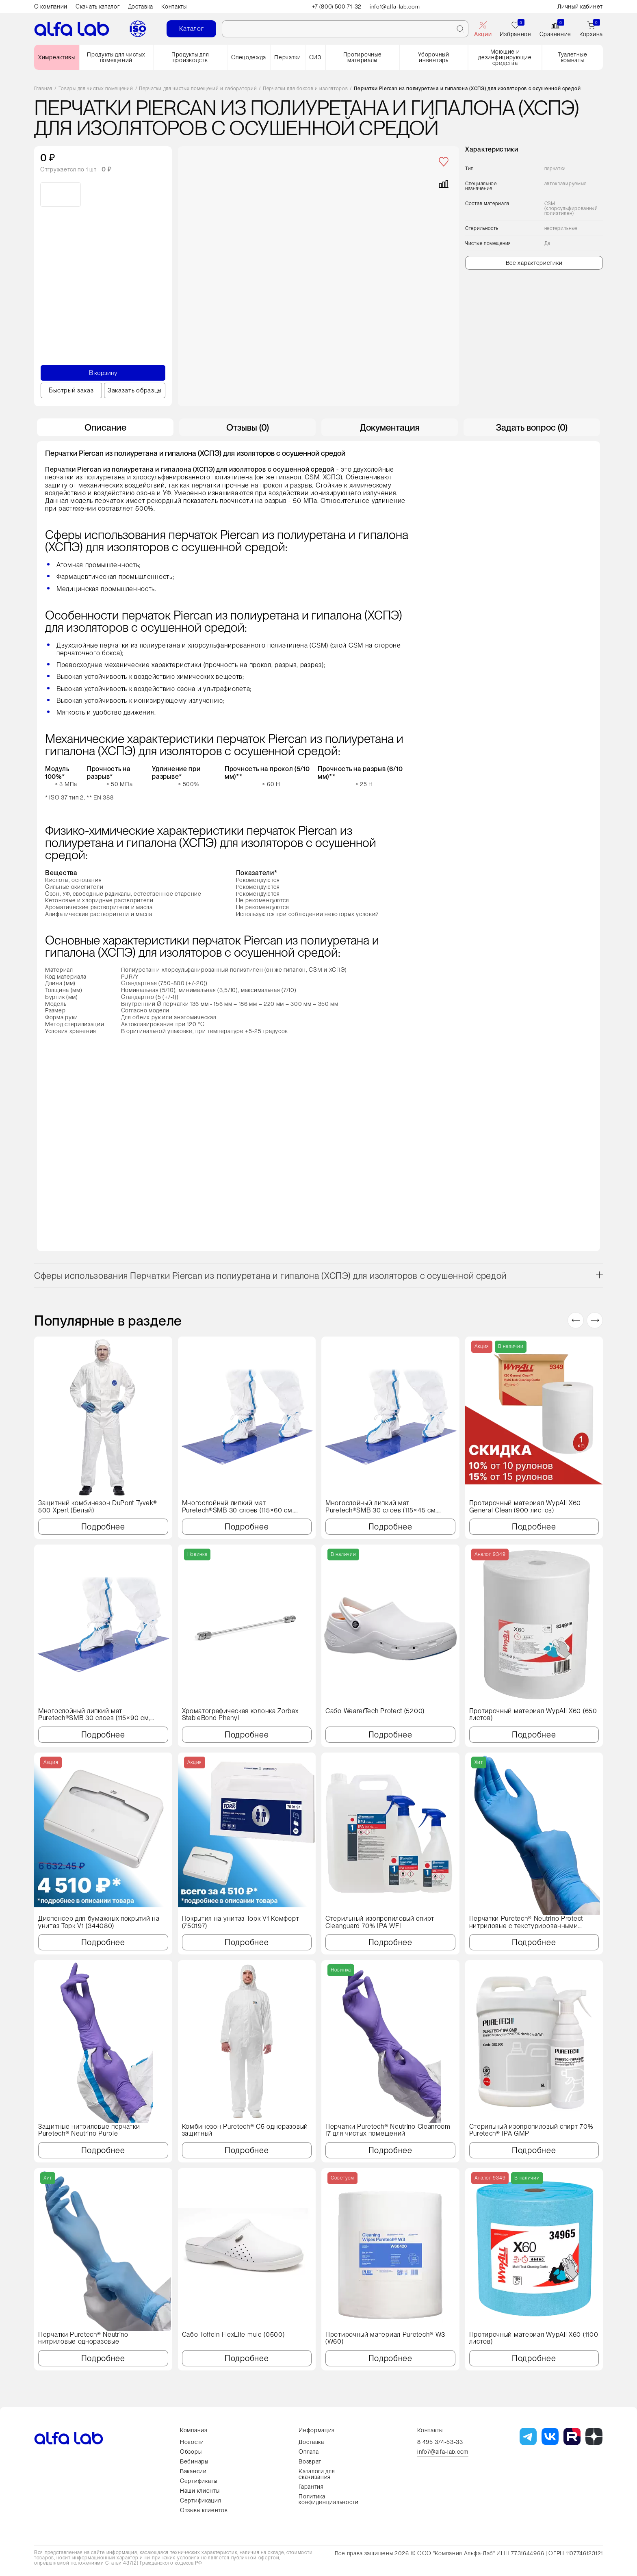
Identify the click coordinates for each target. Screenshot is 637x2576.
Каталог (191, 28)
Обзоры (191, 2452)
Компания (194, 2430)
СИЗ (315, 57)
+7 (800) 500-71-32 (337, 6)
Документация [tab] (390, 427)
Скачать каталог (98, 6)
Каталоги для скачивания (317, 2474)
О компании (50, 6)
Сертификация (200, 2500)
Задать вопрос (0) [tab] (532, 427)
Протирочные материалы (362, 57)
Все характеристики (534, 263)
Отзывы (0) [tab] (247, 427)
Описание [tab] (105, 427)
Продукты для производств (190, 57)
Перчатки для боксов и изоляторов (305, 88)
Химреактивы (56, 57)
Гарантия (311, 2486)
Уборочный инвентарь (433, 57)
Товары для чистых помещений (95, 88)
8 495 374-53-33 (440, 2442)
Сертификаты (198, 2481)
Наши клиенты (199, 2491)
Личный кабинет (580, 6)
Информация (317, 2430)
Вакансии (193, 2471)
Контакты (174, 6)
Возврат (310, 2461)
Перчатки (287, 57)
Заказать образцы (134, 390)
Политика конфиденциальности (329, 2499)
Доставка (141, 6)
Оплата (308, 2452)
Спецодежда (248, 57)
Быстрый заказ (71, 390)
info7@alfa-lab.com (442, 2452)
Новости (192, 2442)
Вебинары (194, 2461)
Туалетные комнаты (572, 57)
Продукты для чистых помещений (116, 57)
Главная (43, 88)
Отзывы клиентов (204, 2510)
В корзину (103, 373)
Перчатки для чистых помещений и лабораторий (198, 88)
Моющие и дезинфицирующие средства (505, 57)
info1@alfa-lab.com (396, 6)
